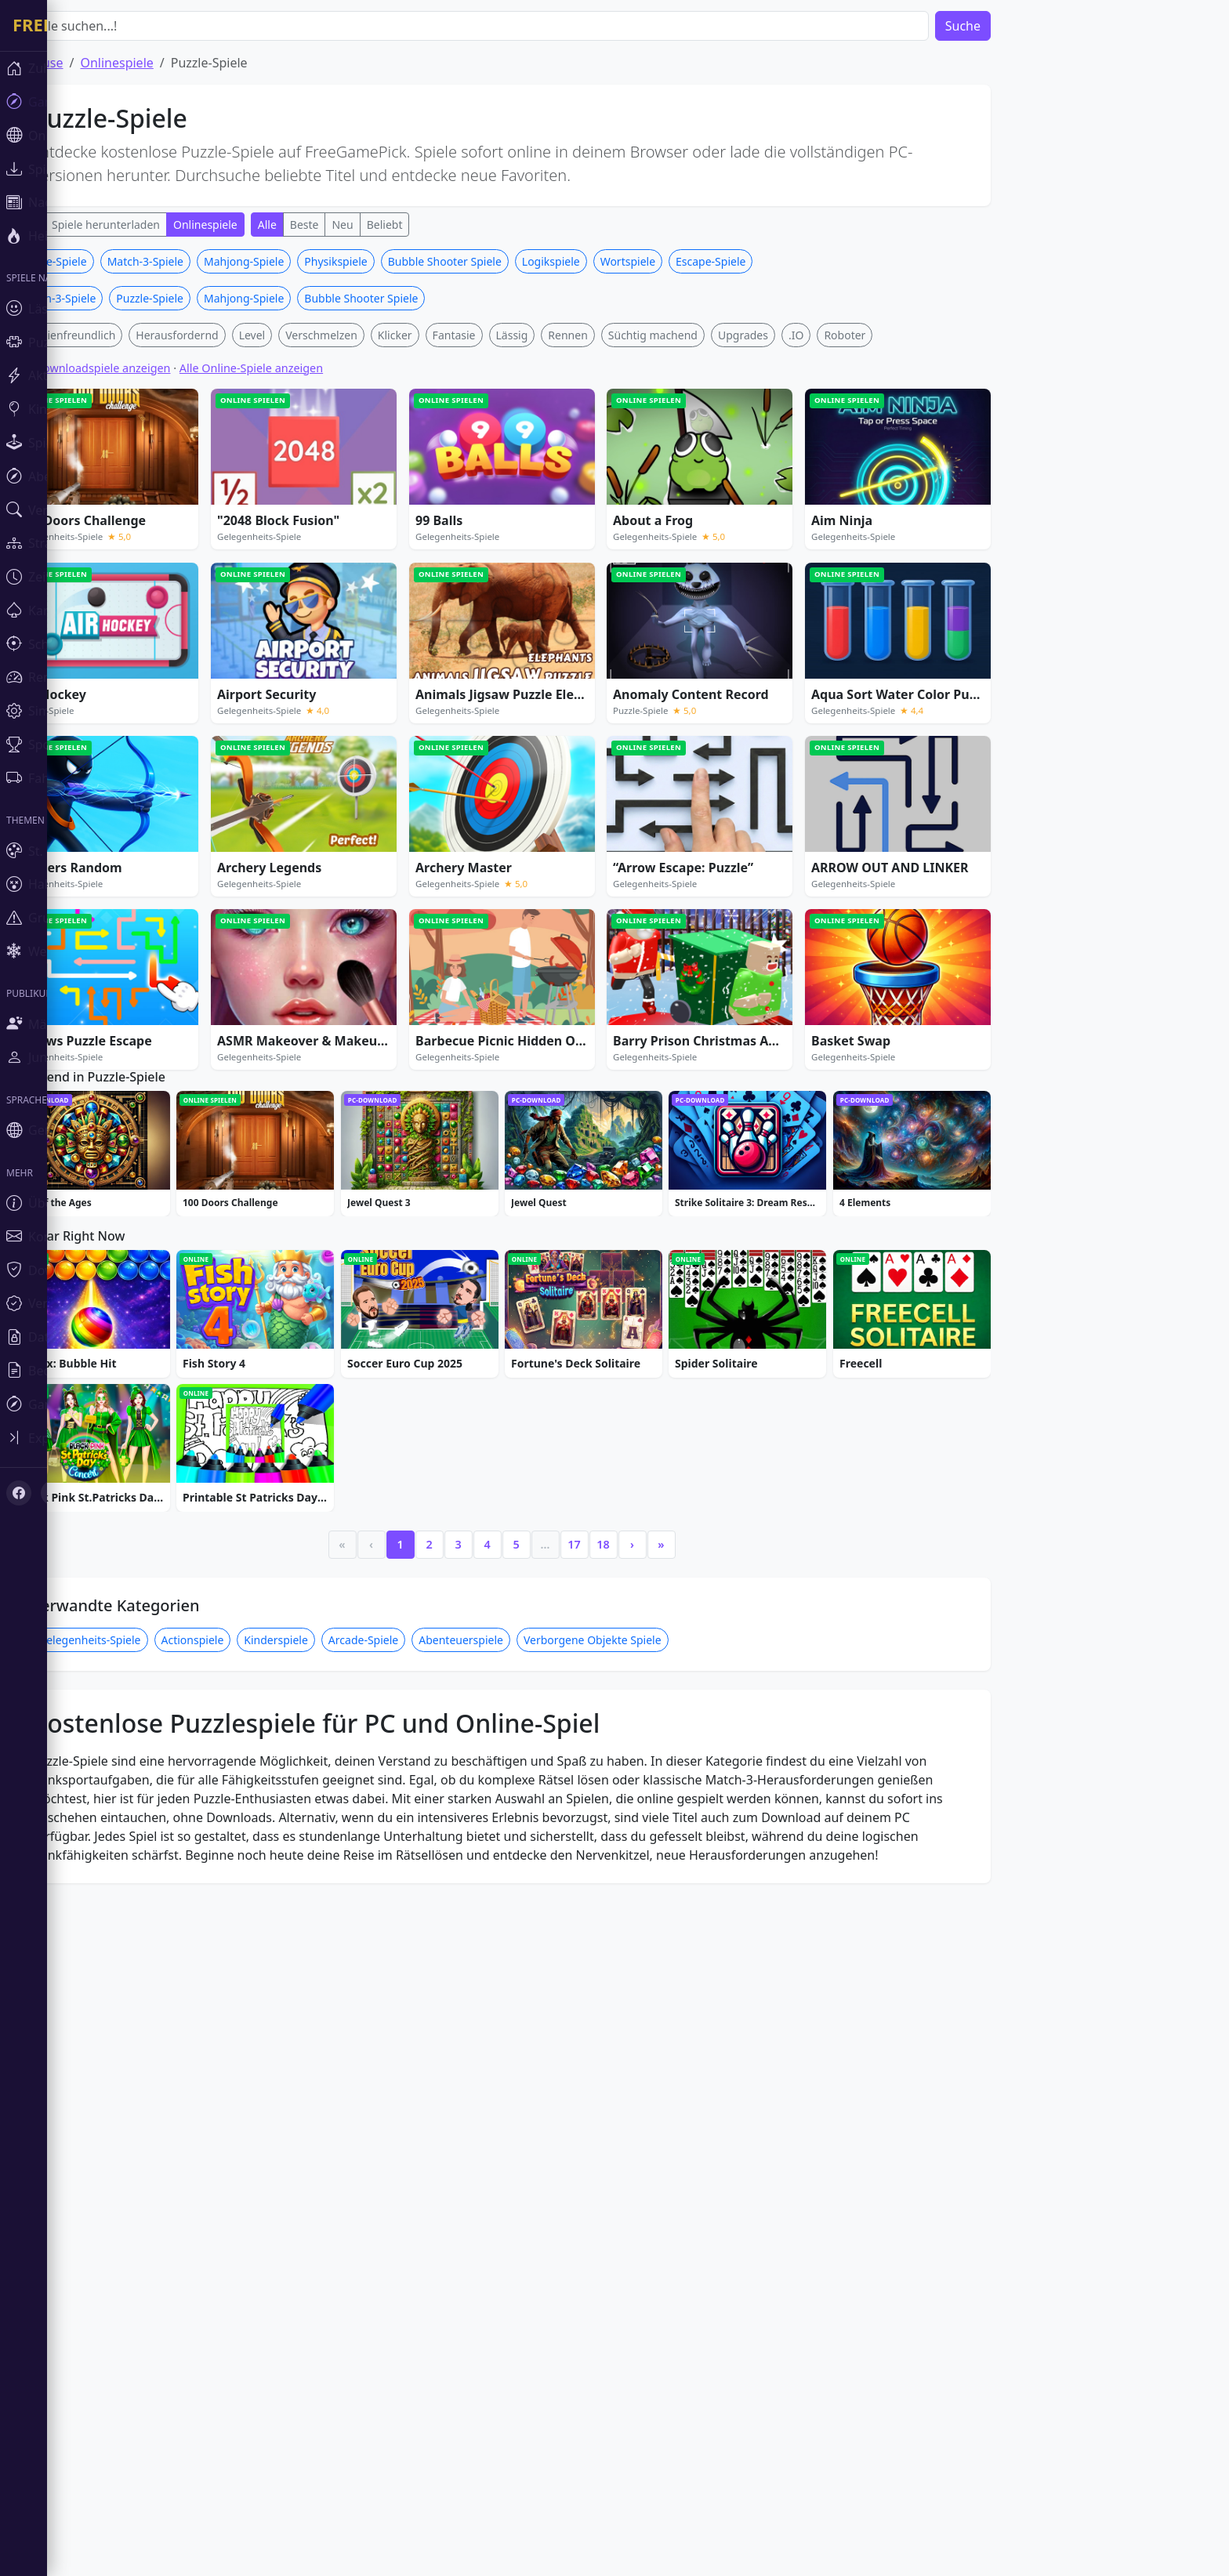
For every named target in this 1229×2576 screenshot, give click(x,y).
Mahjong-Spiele (291, 493)
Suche (1010, 25)
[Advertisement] (548, 359)
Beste (351, 224)
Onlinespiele (163, 62)
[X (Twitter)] (40, 1344)
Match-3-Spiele (192, 493)
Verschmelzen (368, 567)
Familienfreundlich (114, 567)
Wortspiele (674, 493)
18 (650, 2020)
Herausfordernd (224, 567)
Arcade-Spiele (410, 2116)
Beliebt (432, 224)
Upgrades (790, 567)
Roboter (891, 567)
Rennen (614, 567)
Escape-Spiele (757, 493)
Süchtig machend (700, 567)
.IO (843, 567)
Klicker (442, 567)
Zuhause (85, 62)
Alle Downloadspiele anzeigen (139, 599)
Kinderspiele (323, 2116)
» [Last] (708, 2020)
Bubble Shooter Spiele (492, 493)
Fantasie (501, 567)
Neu (389, 224)
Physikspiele (382, 493)
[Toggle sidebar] (23, 1295)
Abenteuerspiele (508, 2116)
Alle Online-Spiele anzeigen (298, 599)
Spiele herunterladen (153, 224)
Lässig (559, 567)
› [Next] (679, 2020)
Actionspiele (239, 2116)
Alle (76, 224)
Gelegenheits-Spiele (136, 2116)
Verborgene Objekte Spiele (640, 2116)
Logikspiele (598, 493)
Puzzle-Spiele (100, 493)
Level (299, 567)
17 (620, 2020)
